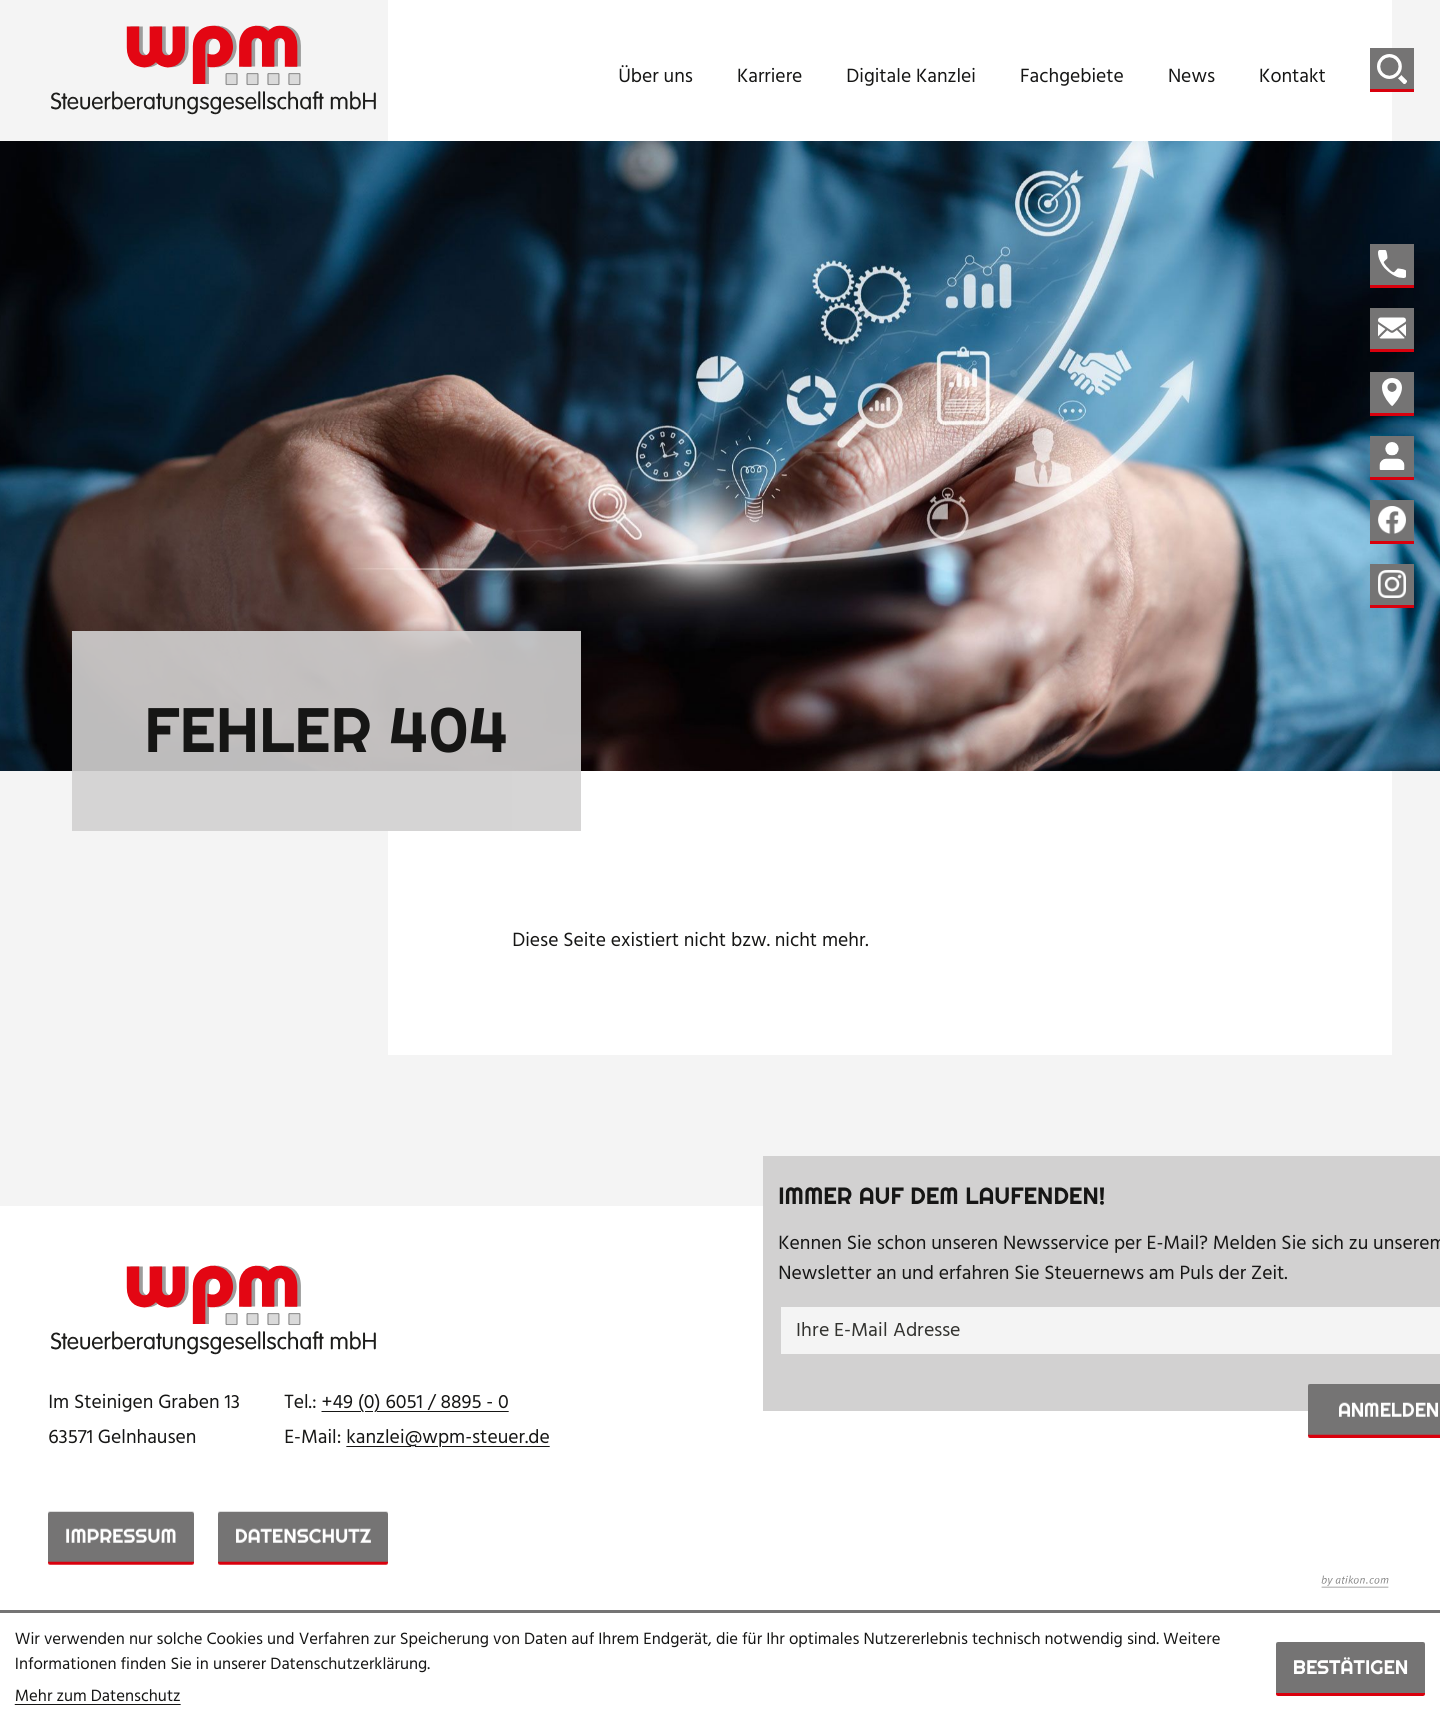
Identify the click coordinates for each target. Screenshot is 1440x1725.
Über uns (655, 78)
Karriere (769, 78)
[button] (1392, 266)
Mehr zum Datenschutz (98, 1697)
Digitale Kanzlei (911, 78)
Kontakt (1292, 78)
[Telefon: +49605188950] (415, 1403)
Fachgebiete (1072, 78)
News (1191, 78)
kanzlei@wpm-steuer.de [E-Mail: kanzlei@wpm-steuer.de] (447, 1438)
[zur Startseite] (214, 70)
